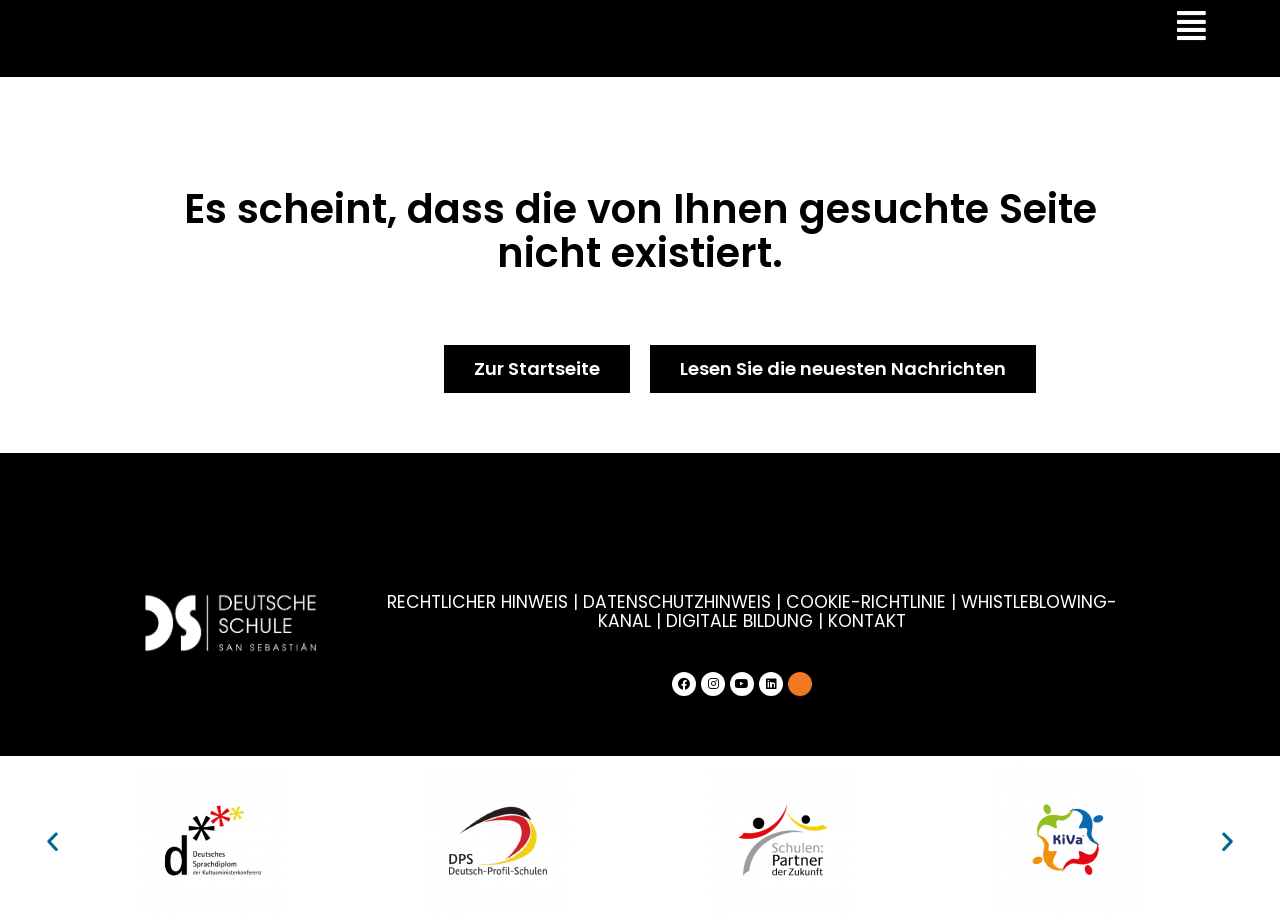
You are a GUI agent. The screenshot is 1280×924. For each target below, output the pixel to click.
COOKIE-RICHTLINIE (832, 602)
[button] (52, 839)
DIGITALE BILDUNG (706, 620)
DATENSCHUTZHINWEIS (647, 602)
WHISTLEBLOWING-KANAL (1030, 602)
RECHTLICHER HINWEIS (452, 602)
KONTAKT (832, 620)
